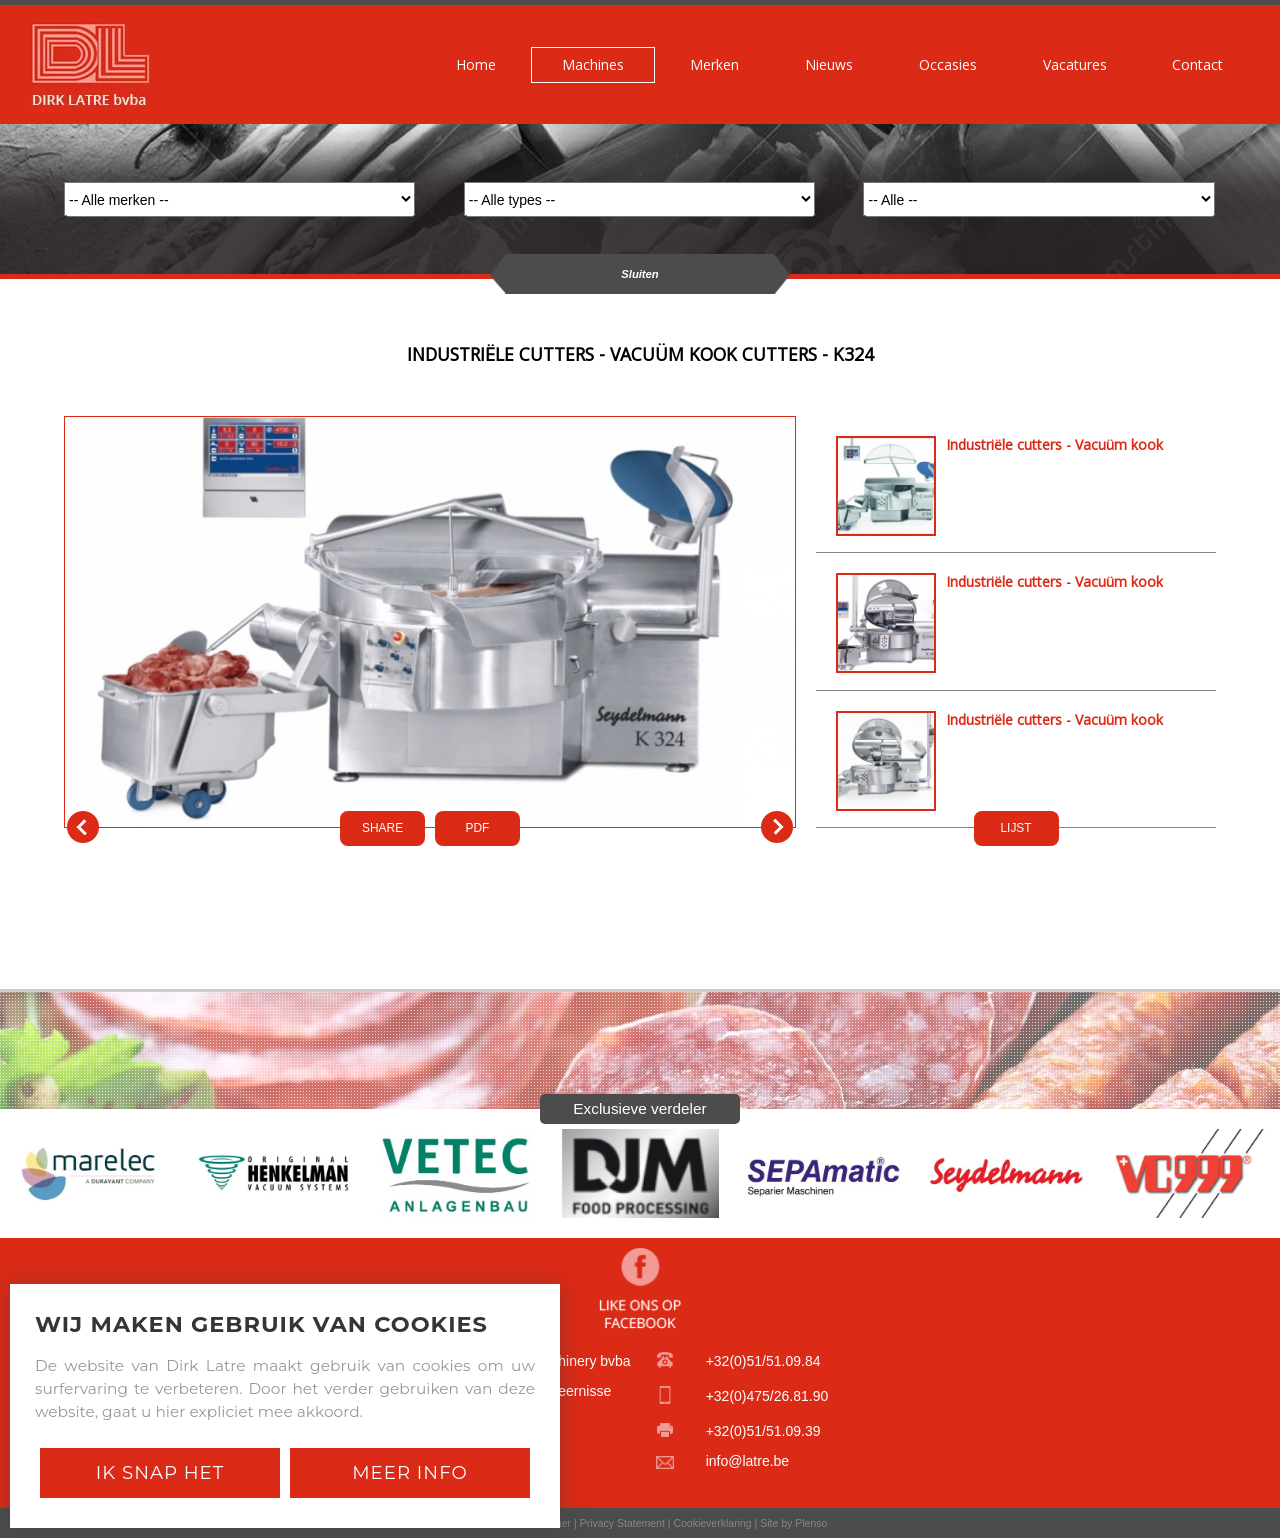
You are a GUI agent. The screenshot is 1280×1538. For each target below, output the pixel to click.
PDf (478, 828)
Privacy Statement (622, 1523)
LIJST (1015, 828)
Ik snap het (160, 1472)
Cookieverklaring (712, 1523)
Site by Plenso (793, 1523)
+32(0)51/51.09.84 (763, 1361)
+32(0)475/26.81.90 (767, 1396)
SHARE (382, 828)
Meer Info (410, 1472)
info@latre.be (747, 1461)
